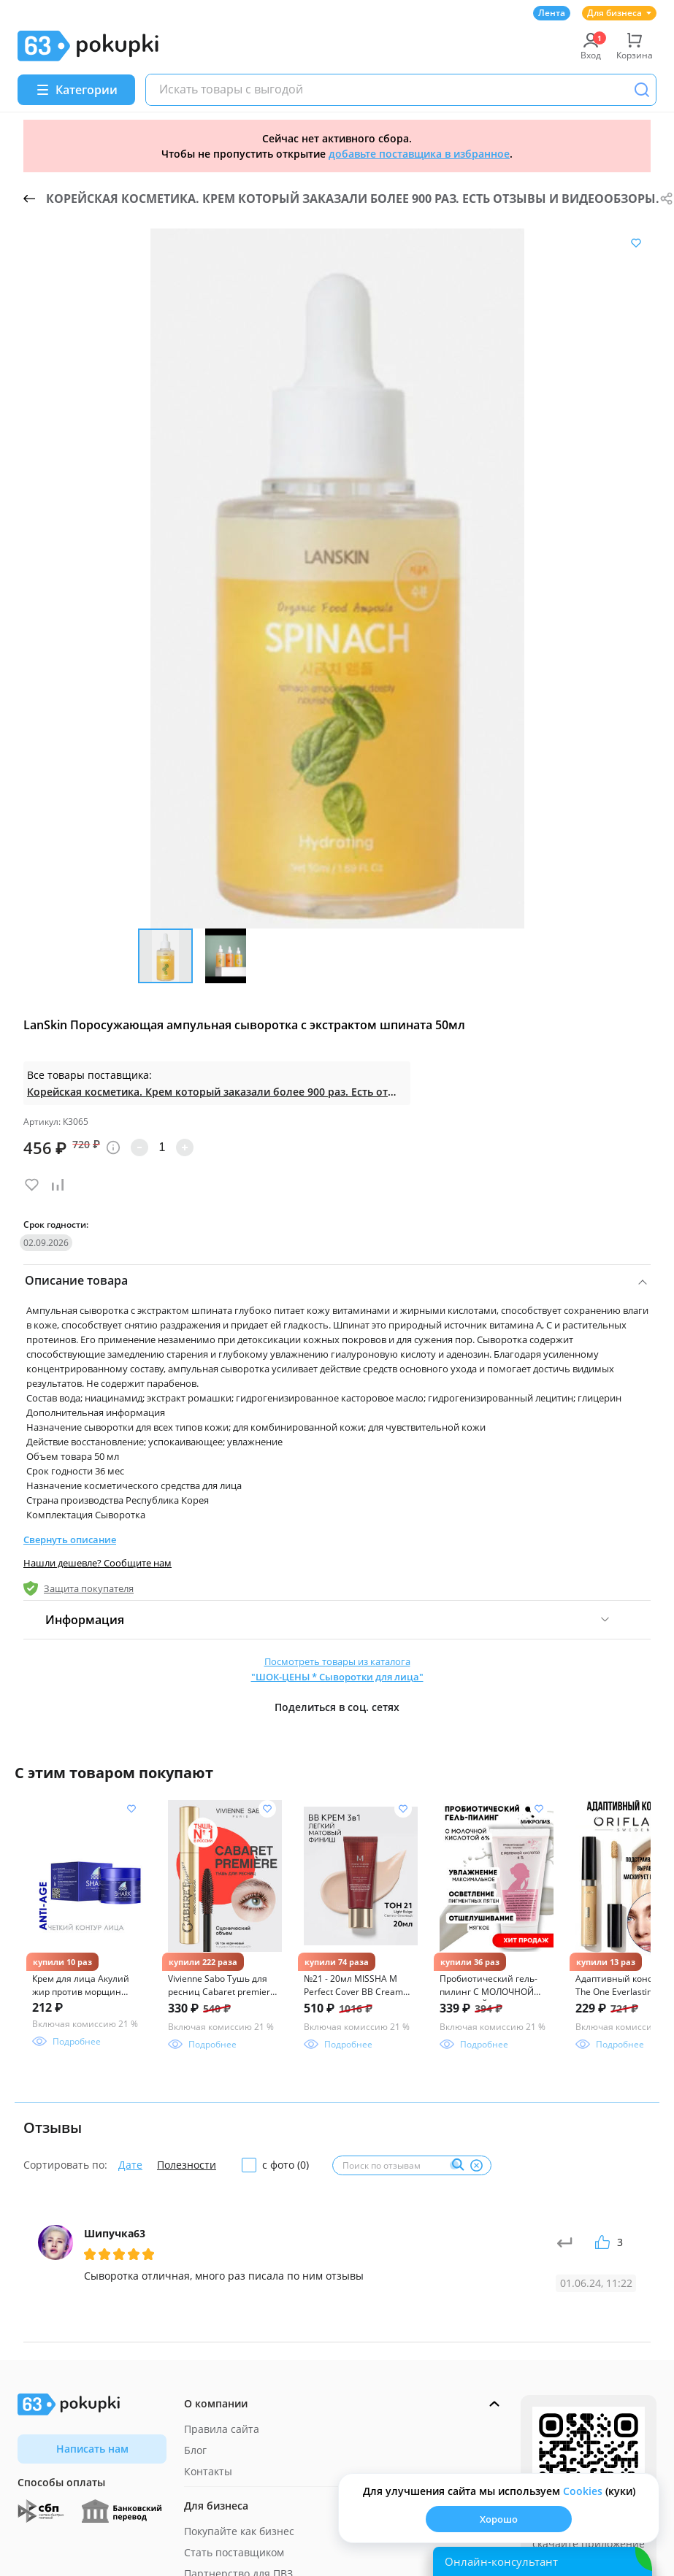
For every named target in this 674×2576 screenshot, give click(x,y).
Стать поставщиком (234, 2552)
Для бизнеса (619, 13)
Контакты (208, 2471)
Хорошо (499, 2519)
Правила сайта (221, 2429)
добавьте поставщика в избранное (419, 154)
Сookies (582, 2491)
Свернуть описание (69, 1539)
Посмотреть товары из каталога (337, 1670)
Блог (195, 2450)
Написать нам (92, 2449)
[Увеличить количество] (185, 1147)
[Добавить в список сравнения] (57, 1184)
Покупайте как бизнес (239, 2531)
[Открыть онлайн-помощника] (542, 2561)
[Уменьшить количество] (139, 1147)
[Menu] (76, 89)
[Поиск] (642, 89)
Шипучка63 (114, 2233)
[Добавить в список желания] (636, 243)
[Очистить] (476, 2165)
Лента (551, 13)
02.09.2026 (46, 1243)
